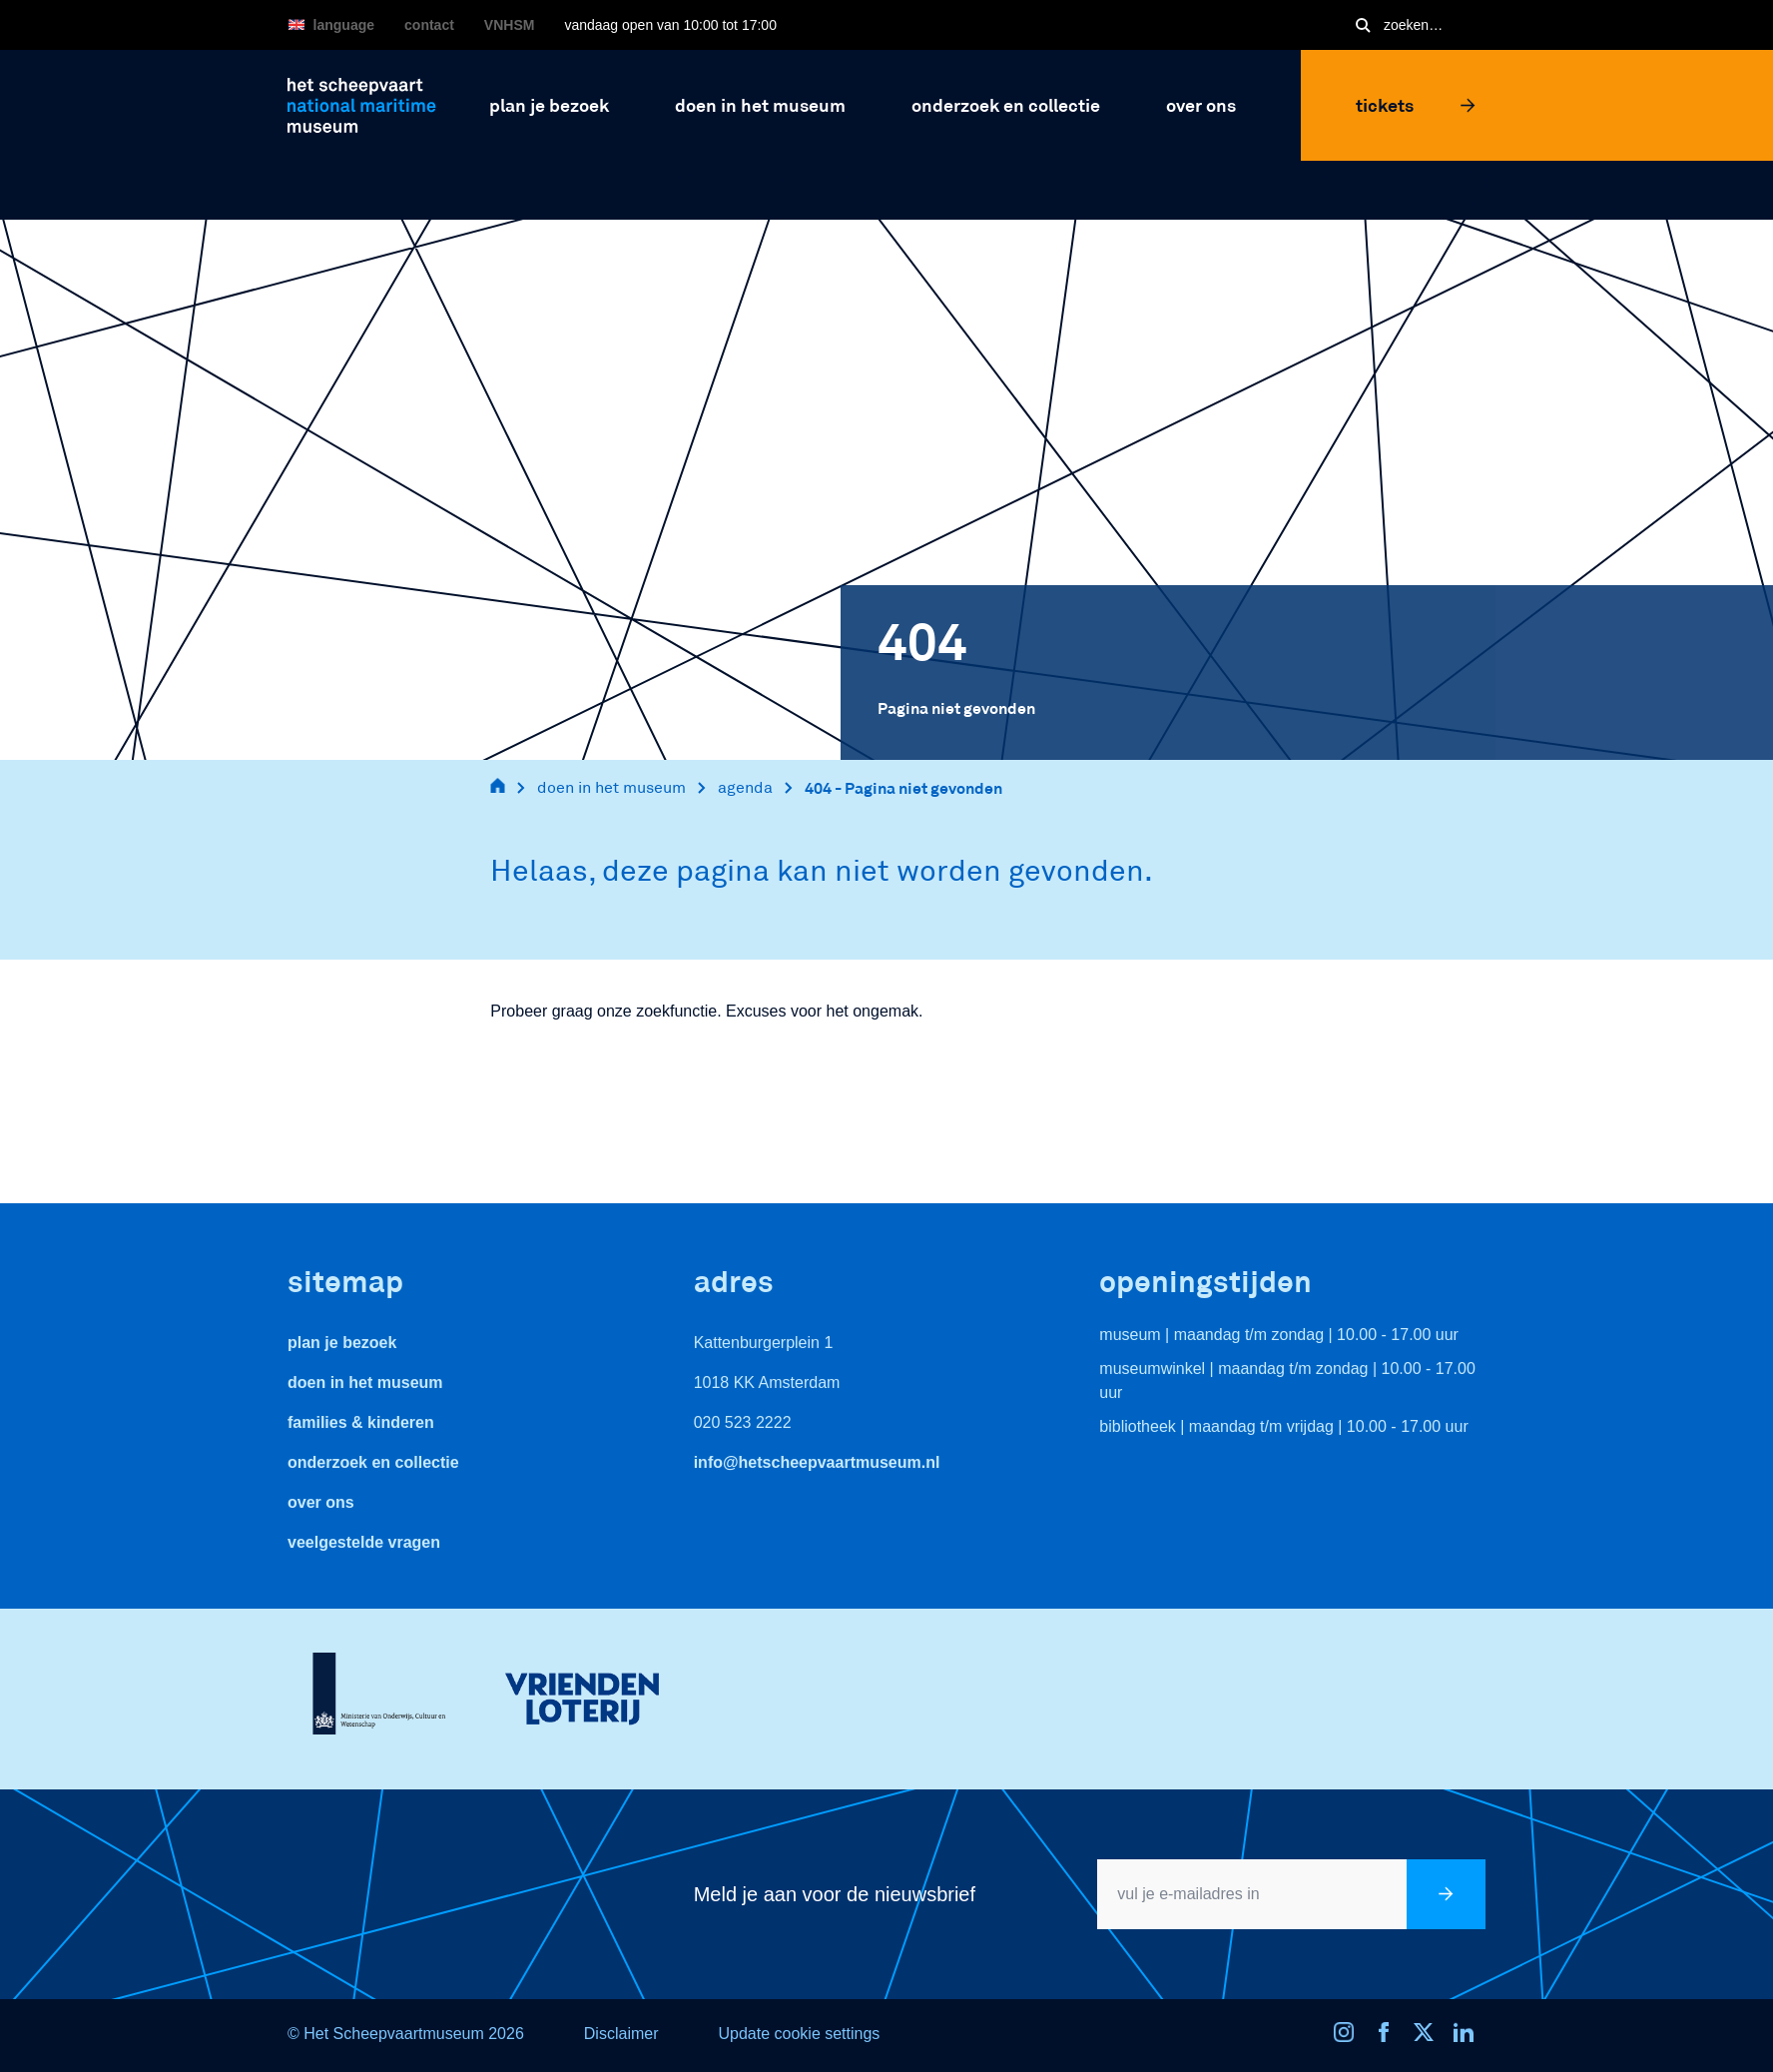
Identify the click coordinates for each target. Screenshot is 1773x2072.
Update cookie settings (799, 2033)
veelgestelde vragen (364, 1542)
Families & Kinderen (361, 1422)
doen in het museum (611, 787)
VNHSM (509, 25)
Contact (429, 25)
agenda (745, 787)
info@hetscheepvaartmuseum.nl (817, 1462)
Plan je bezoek (342, 1342)
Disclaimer (621, 2033)
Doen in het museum (365, 1382)
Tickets (1416, 105)
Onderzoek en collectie (373, 1462)
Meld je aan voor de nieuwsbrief (834, 1894)
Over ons (321, 1502)
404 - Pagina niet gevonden (903, 787)
